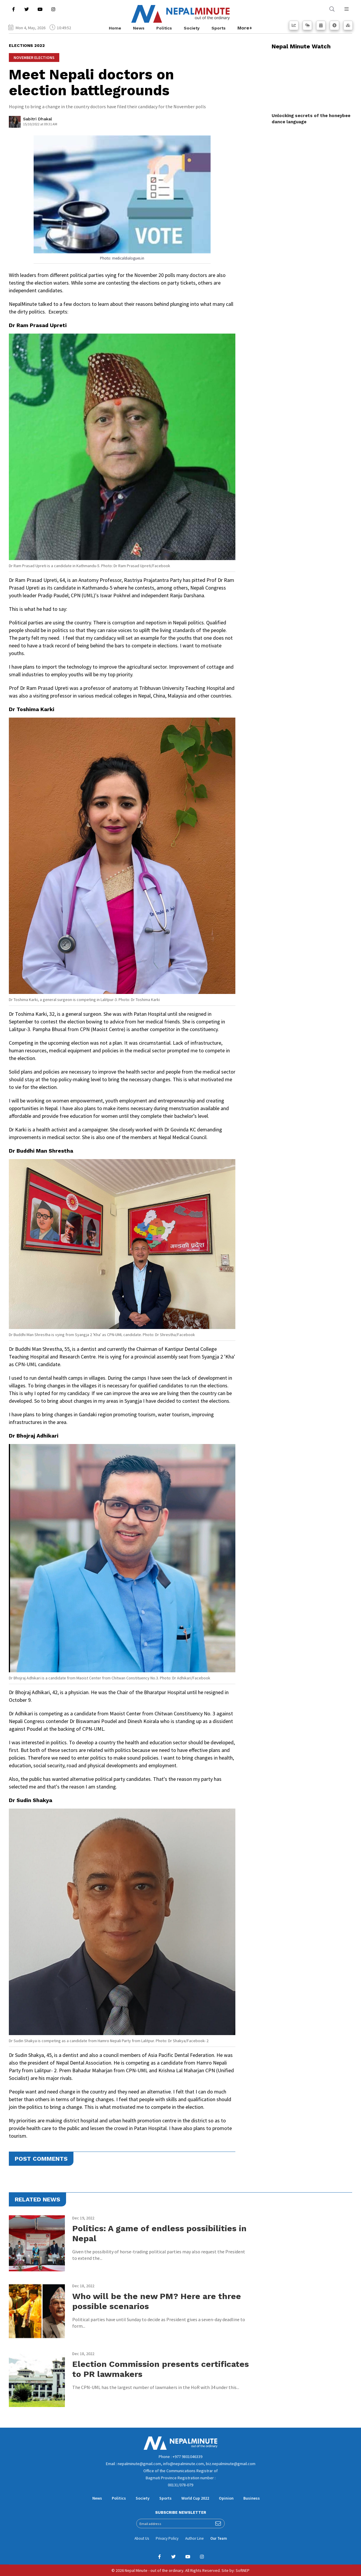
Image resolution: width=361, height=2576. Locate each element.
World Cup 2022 (195, 2498)
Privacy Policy (167, 2538)
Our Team (218, 2538)
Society (192, 28)
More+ (244, 28)
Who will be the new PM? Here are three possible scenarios (156, 2301)
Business (251, 2498)
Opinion (226, 2498)
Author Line (194, 2538)
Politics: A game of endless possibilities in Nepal (159, 2233)
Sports (218, 28)
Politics (164, 28)
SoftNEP (243, 2570)
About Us (141, 2538)
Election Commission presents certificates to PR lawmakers (160, 2369)
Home (115, 28)
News (139, 28)
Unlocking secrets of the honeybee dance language (311, 118)
